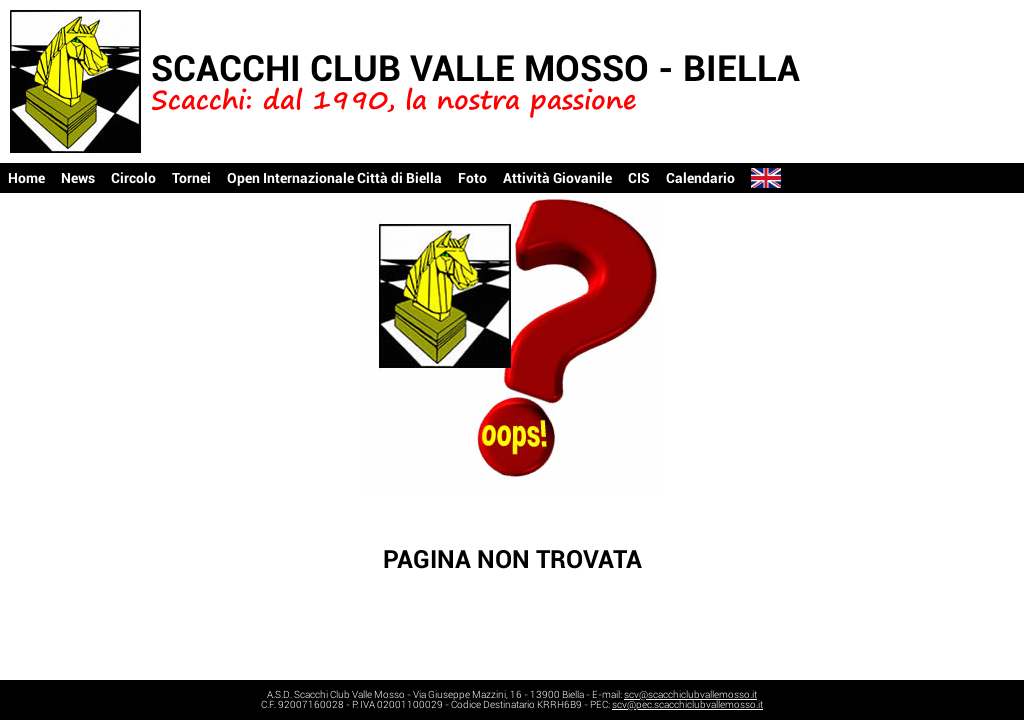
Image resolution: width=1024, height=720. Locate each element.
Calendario (700, 178)
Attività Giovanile (557, 178)
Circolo (133, 178)
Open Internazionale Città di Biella (334, 178)
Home (26, 178)
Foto (472, 178)
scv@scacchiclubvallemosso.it (690, 694)
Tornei (191, 178)
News (78, 178)
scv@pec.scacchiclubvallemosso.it (687, 704)
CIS (639, 178)
